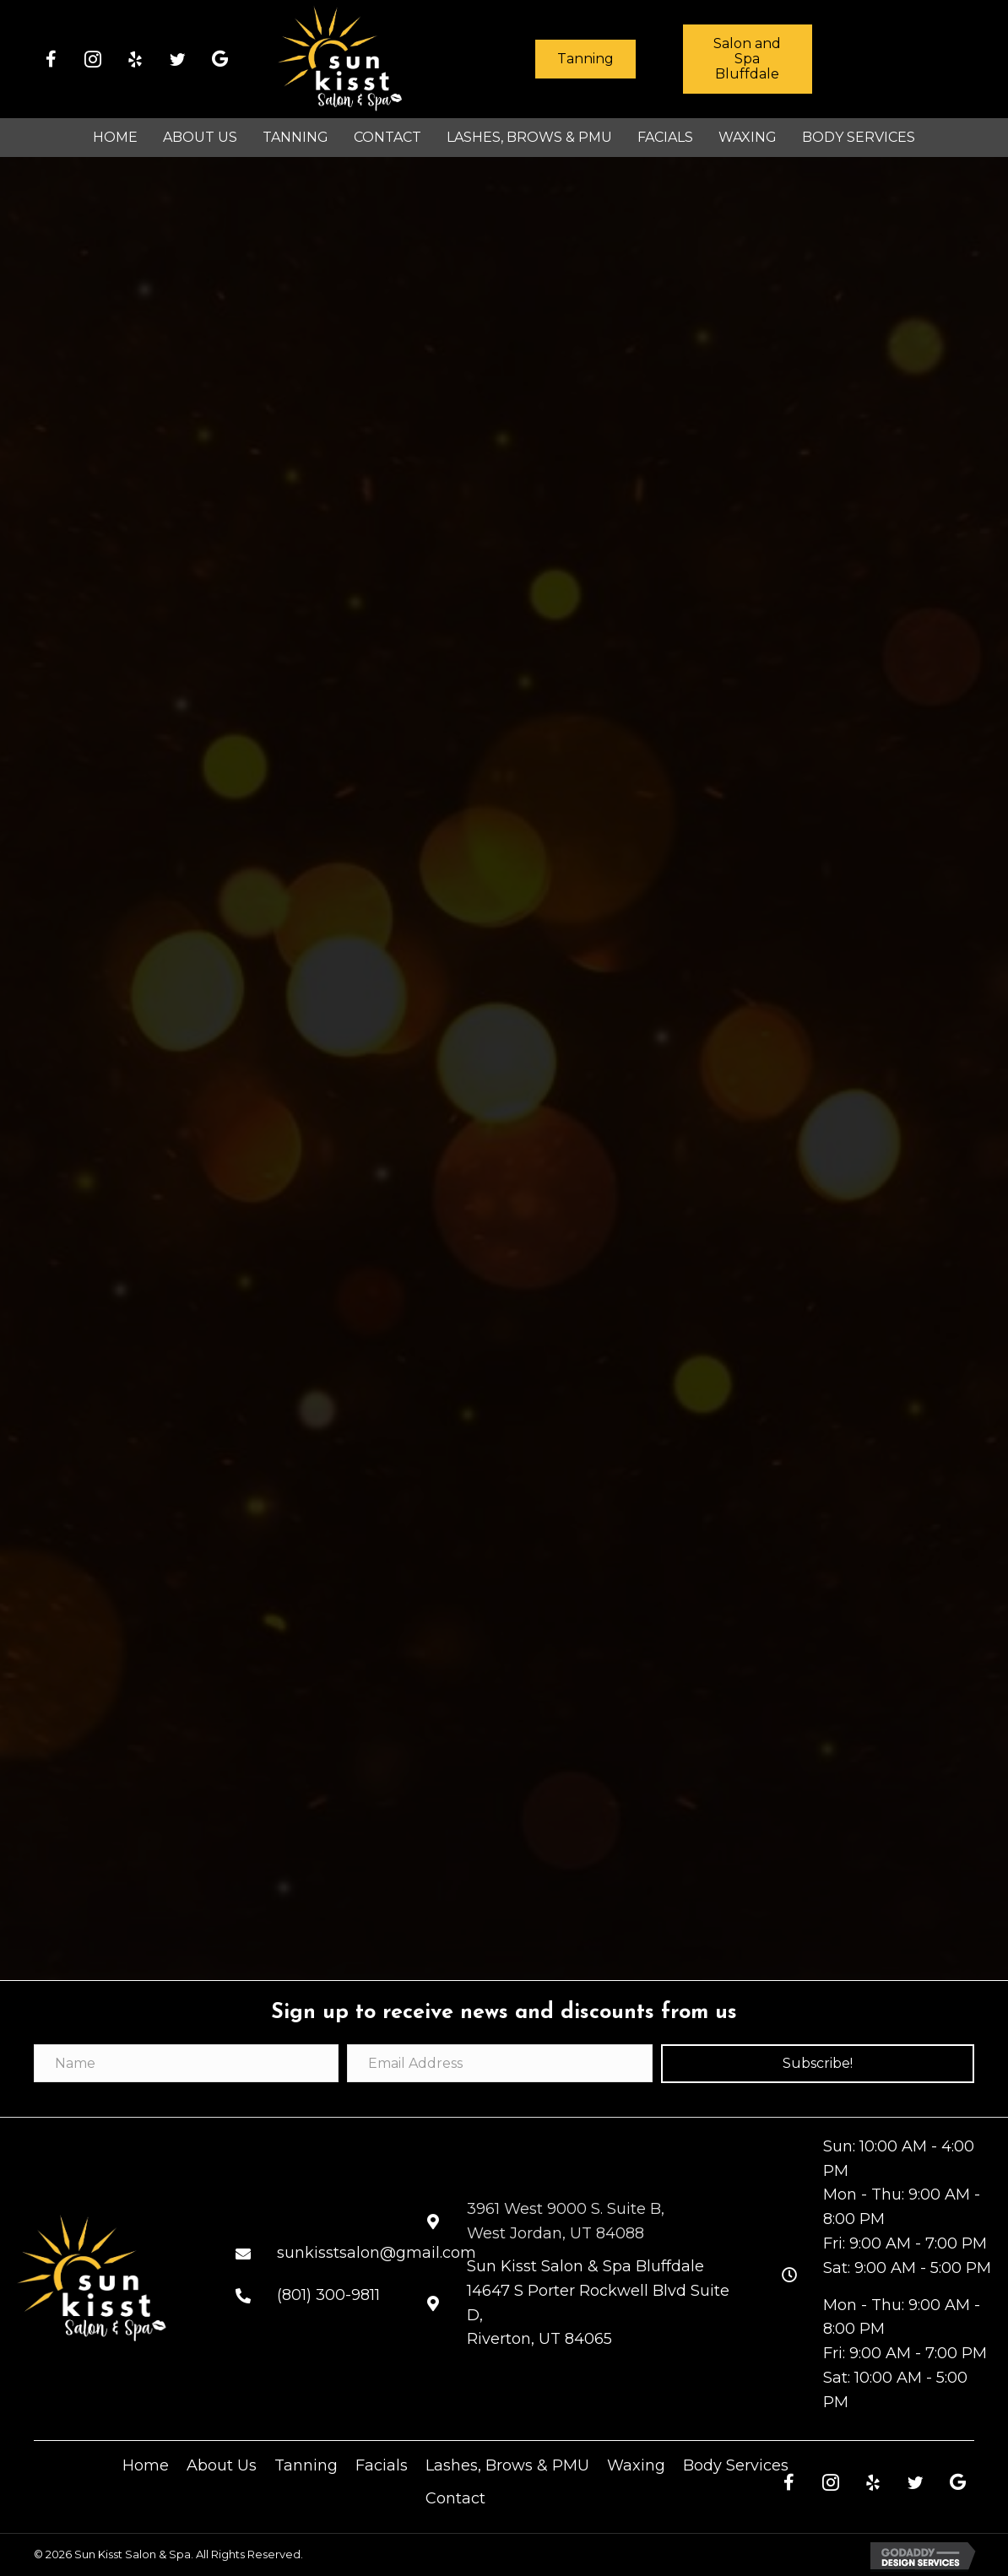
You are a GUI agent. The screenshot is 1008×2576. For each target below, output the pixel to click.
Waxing (636, 2465)
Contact (455, 2498)
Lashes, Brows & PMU (507, 2465)
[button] (51, 59)
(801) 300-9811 (328, 2295)
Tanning (306, 2465)
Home (145, 2465)
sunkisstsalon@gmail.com (376, 2252)
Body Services (736, 2465)
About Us (222, 2465)
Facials (381, 2465)
